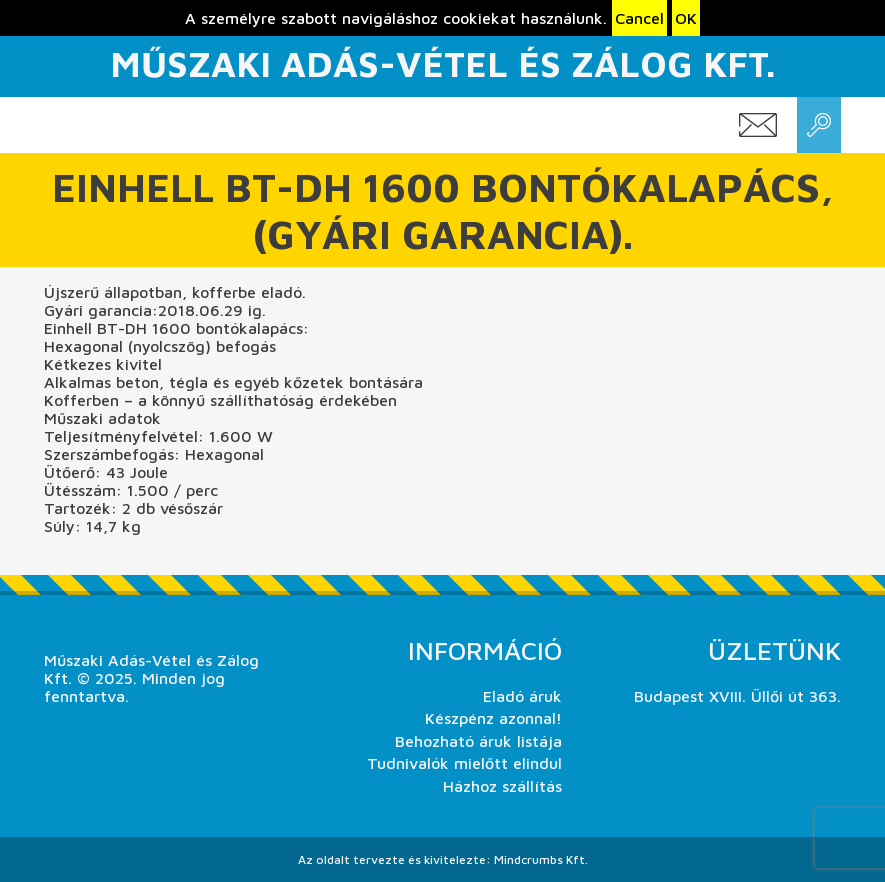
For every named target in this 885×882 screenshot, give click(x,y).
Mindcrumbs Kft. (541, 859)
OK (686, 18)
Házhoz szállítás (502, 786)
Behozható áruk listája (478, 741)
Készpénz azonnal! (493, 718)
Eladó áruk (522, 696)
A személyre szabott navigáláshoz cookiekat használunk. (396, 18)
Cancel (639, 18)
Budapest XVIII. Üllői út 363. (737, 696)
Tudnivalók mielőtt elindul (464, 763)
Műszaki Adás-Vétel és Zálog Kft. (442, 63)
